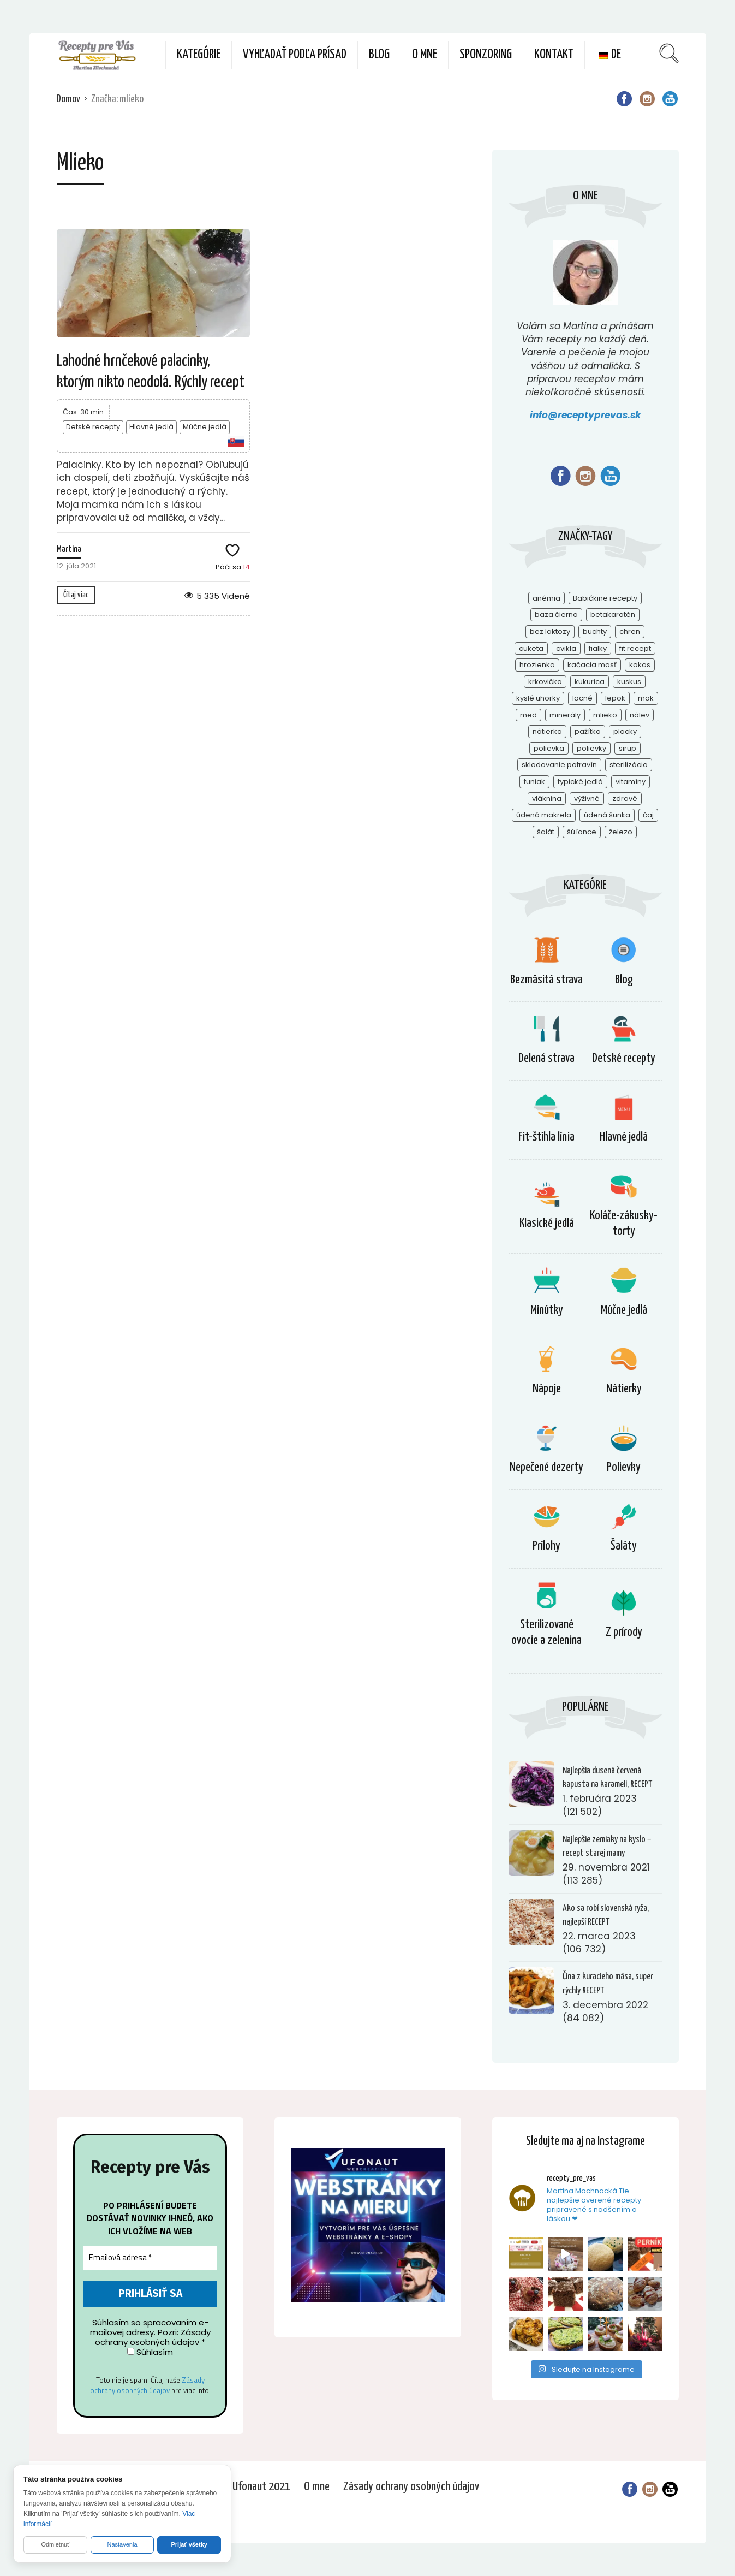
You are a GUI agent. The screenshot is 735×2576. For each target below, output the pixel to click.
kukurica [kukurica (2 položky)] (590, 681)
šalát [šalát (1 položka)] (545, 832)
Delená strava (546, 1058)
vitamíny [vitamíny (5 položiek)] (631, 781)
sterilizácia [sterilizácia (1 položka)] (628, 764)
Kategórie (198, 55)
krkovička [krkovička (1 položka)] (545, 681)
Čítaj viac (75, 595)
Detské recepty (93, 427)
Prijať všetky (189, 2544)
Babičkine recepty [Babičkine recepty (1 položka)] (605, 598)
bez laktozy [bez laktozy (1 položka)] (550, 631)
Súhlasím (150, 2353)
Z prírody (624, 1632)
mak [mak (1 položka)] (646, 698)
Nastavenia (122, 2544)
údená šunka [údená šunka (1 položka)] (607, 815)
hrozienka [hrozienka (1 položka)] (537, 665)
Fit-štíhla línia (546, 1137)
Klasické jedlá (546, 1223)
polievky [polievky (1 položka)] (591, 748)
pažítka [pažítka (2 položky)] (588, 731)
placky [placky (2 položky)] (625, 731)
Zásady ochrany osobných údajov (146, 2385)
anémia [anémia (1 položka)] (546, 598)
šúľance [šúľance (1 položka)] (581, 832)
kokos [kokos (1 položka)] (639, 665)
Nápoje (547, 1388)
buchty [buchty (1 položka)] (595, 631)
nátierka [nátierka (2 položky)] (547, 731)
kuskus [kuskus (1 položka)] (629, 681)
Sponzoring (485, 55)
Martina (69, 549)
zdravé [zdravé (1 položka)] (624, 798)
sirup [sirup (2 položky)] (627, 748)
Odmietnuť (55, 2544)
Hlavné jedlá (151, 427)
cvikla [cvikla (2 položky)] (566, 648)
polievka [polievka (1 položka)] (549, 748)
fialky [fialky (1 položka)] (598, 648)
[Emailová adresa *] (150, 2258)
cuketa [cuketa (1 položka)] (531, 648)
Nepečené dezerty (546, 1467)
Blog (379, 55)
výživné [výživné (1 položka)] (587, 798)
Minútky (546, 1310)
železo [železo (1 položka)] (620, 832)
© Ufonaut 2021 (257, 2486)
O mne (424, 55)
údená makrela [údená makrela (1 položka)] (543, 815)
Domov (68, 99)
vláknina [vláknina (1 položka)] (546, 798)
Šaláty (624, 1546)
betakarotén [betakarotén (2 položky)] (612, 614)
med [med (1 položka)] (528, 715)
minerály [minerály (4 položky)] (565, 715)
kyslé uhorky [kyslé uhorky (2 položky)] (538, 698)
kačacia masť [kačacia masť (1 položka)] (592, 665)
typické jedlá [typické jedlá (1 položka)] (580, 781)
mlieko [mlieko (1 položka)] (605, 715)
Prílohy (546, 1546)
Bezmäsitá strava (546, 980)
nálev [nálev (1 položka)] (639, 715)
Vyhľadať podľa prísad (294, 55)
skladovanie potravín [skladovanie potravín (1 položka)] (559, 764)
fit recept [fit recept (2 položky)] (635, 648)
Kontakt (553, 55)
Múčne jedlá (204, 427)
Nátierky (624, 1388)
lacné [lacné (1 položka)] (582, 698)
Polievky (624, 1467)
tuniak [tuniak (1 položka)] (534, 781)
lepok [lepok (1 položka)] (615, 698)
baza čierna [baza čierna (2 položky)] (556, 614)
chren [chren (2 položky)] (629, 631)
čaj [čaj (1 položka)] (648, 815)
